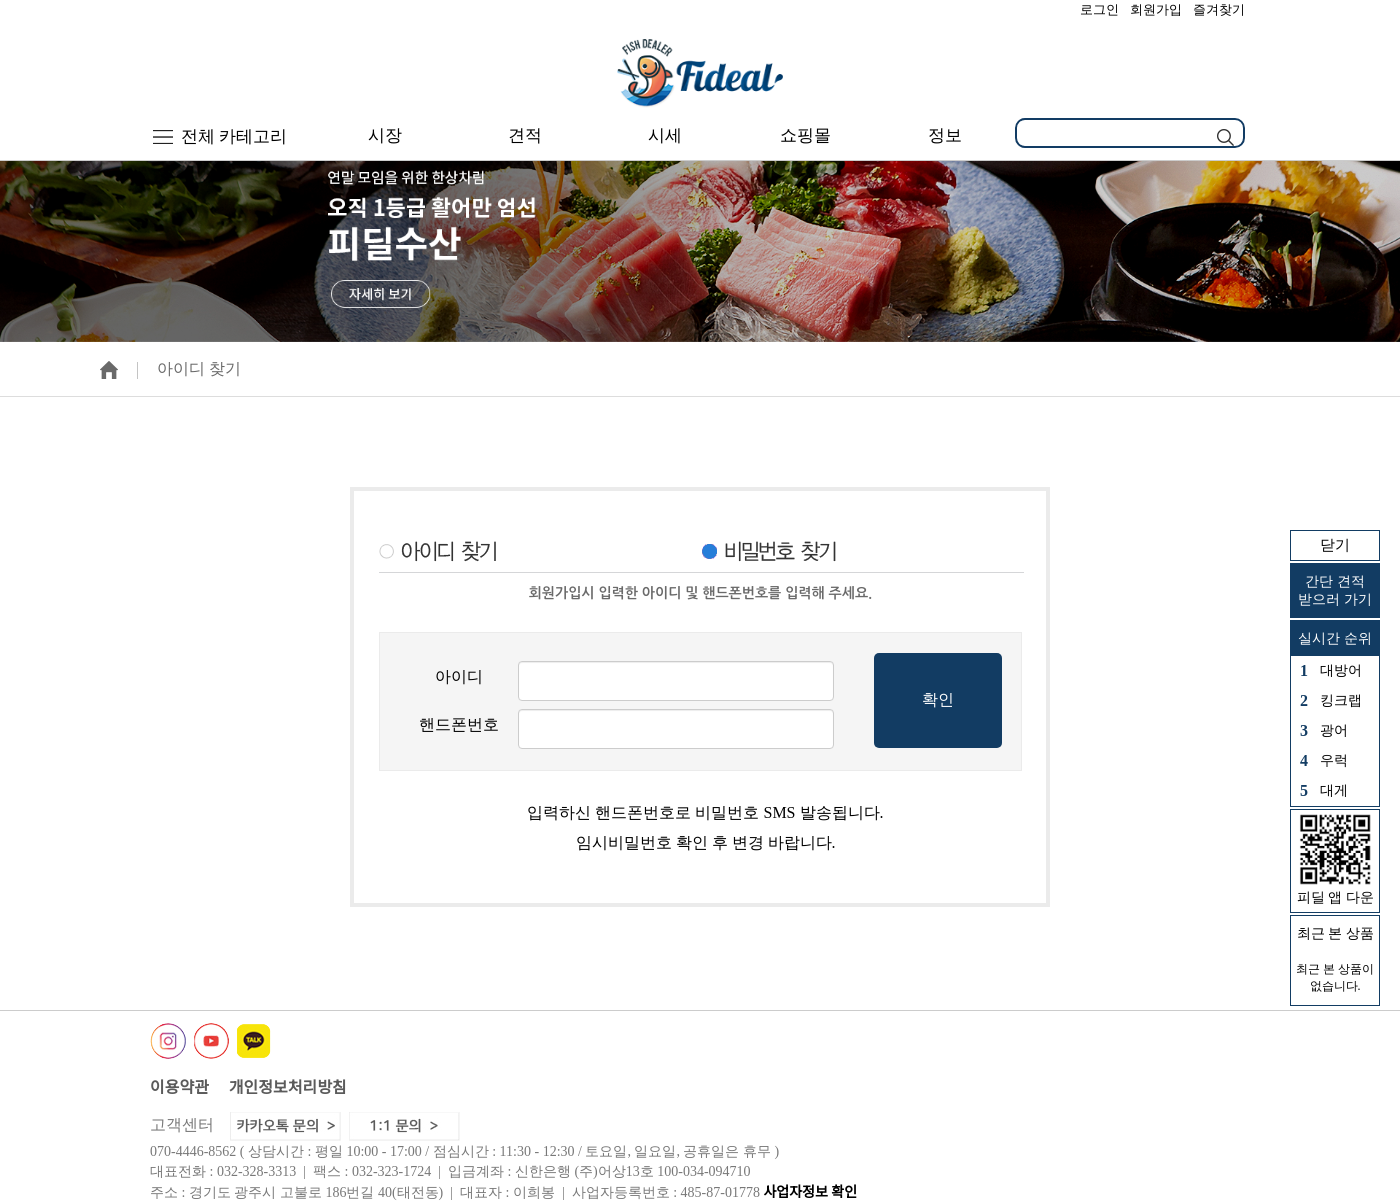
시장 (385, 135)
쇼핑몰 (805, 135)
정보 (945, 135)
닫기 (1335, 545)
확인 (938, 699)
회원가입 (1156, 9)
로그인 (1099, 9)
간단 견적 (1335, 591)
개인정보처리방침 (288, 1087)
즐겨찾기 (1219, 9)
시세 (665, 135)
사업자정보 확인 (810, 1192)
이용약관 (179, 1087)
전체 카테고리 (220, 136)
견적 (525, 135)
